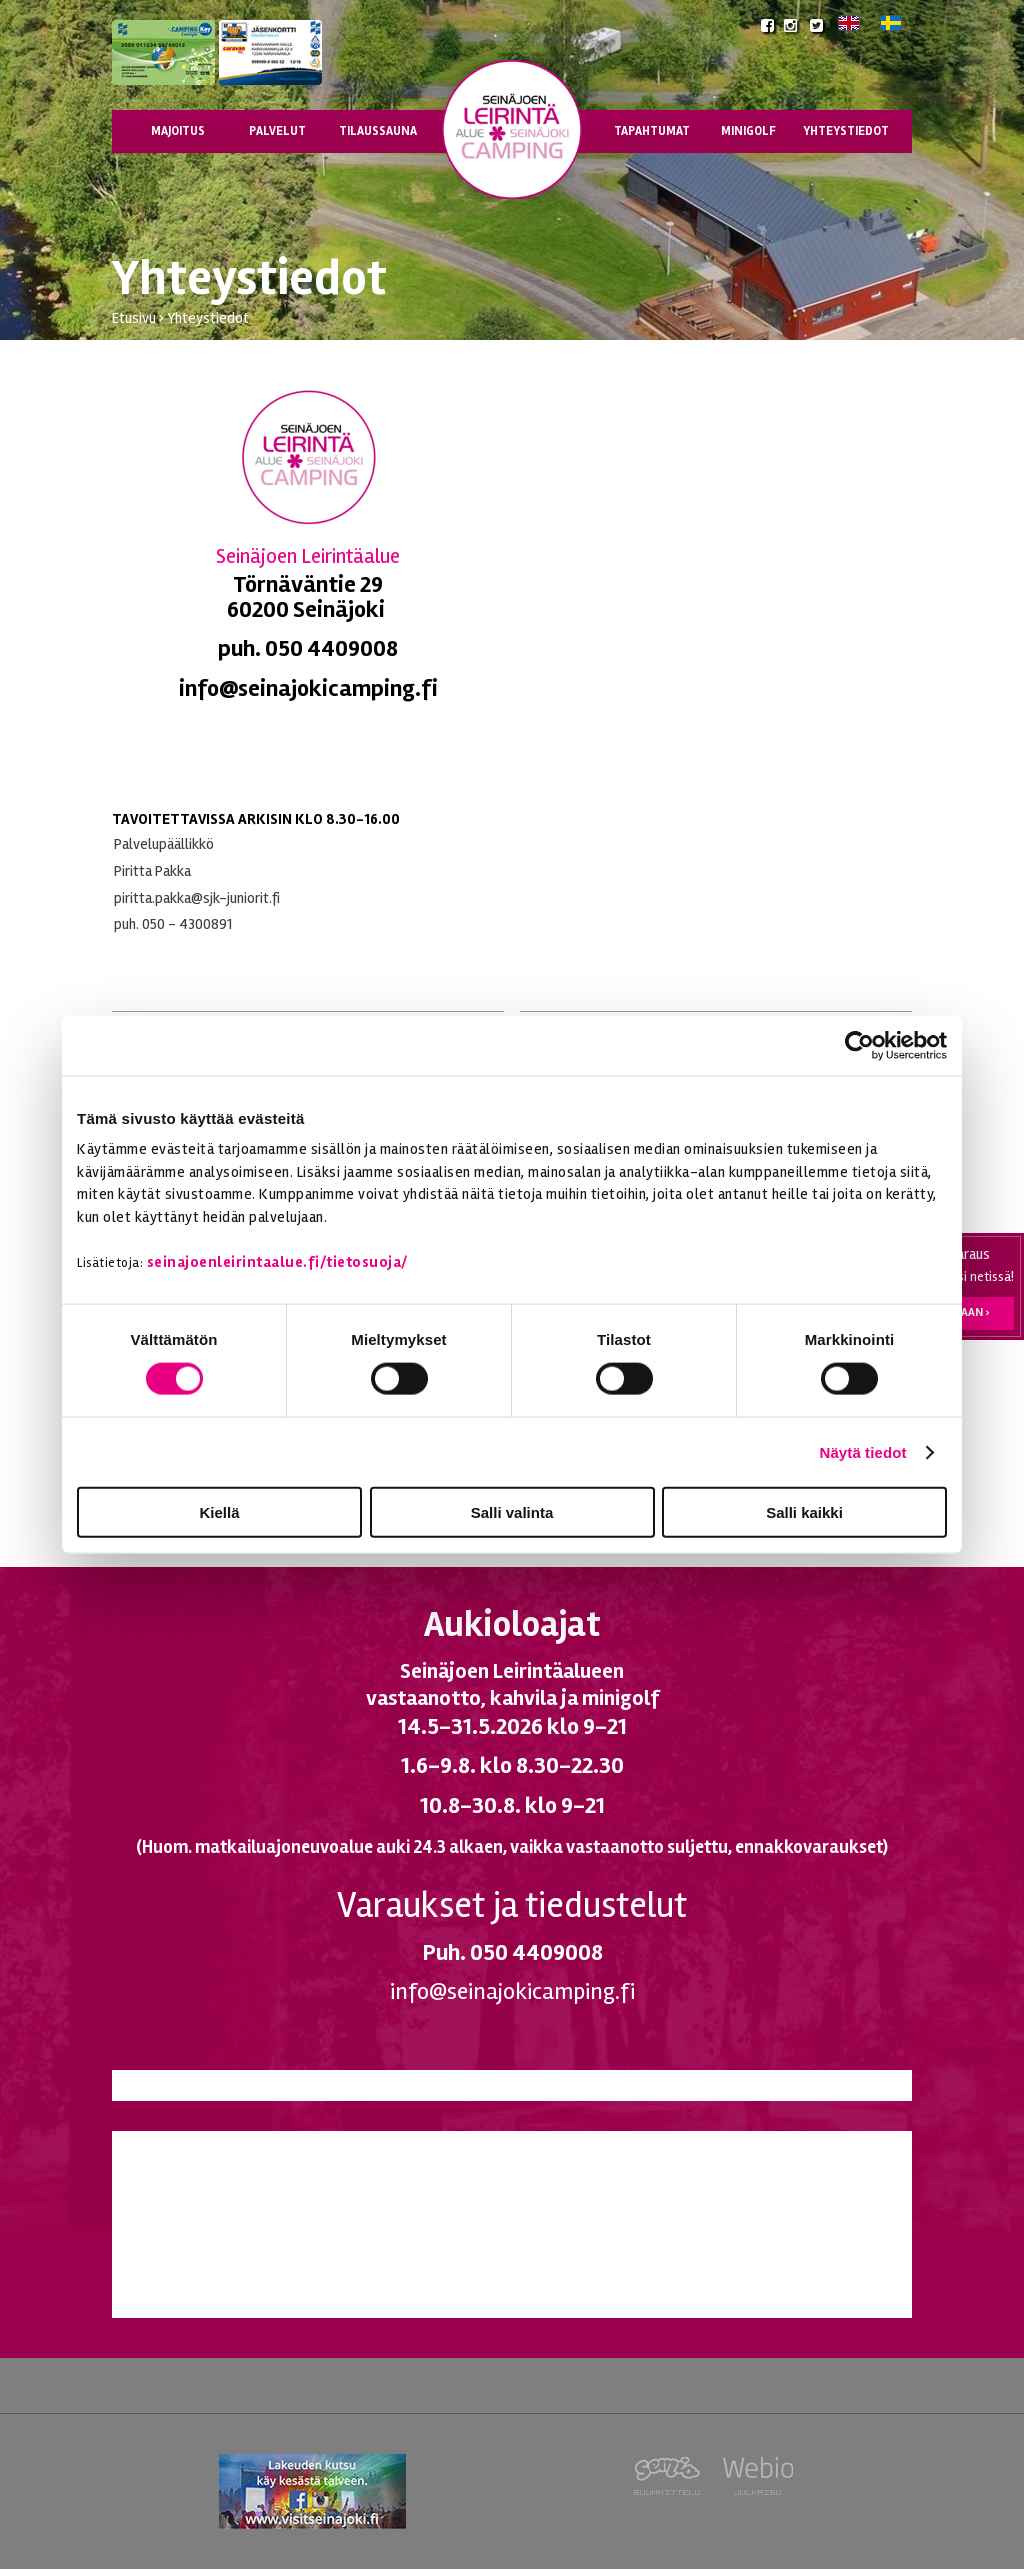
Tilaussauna (378, 131)
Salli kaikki (804, 1512)
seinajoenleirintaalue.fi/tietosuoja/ (277, 1261)
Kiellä (219, 1512)
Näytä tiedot (863, 1451)
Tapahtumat (652, 131)
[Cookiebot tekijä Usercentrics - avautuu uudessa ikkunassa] (859, 1045)
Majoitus (178, 131)
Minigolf (748, 131)
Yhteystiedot (846, 131)
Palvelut (277, 131)
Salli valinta (512, 1512)
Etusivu (134, 318)
